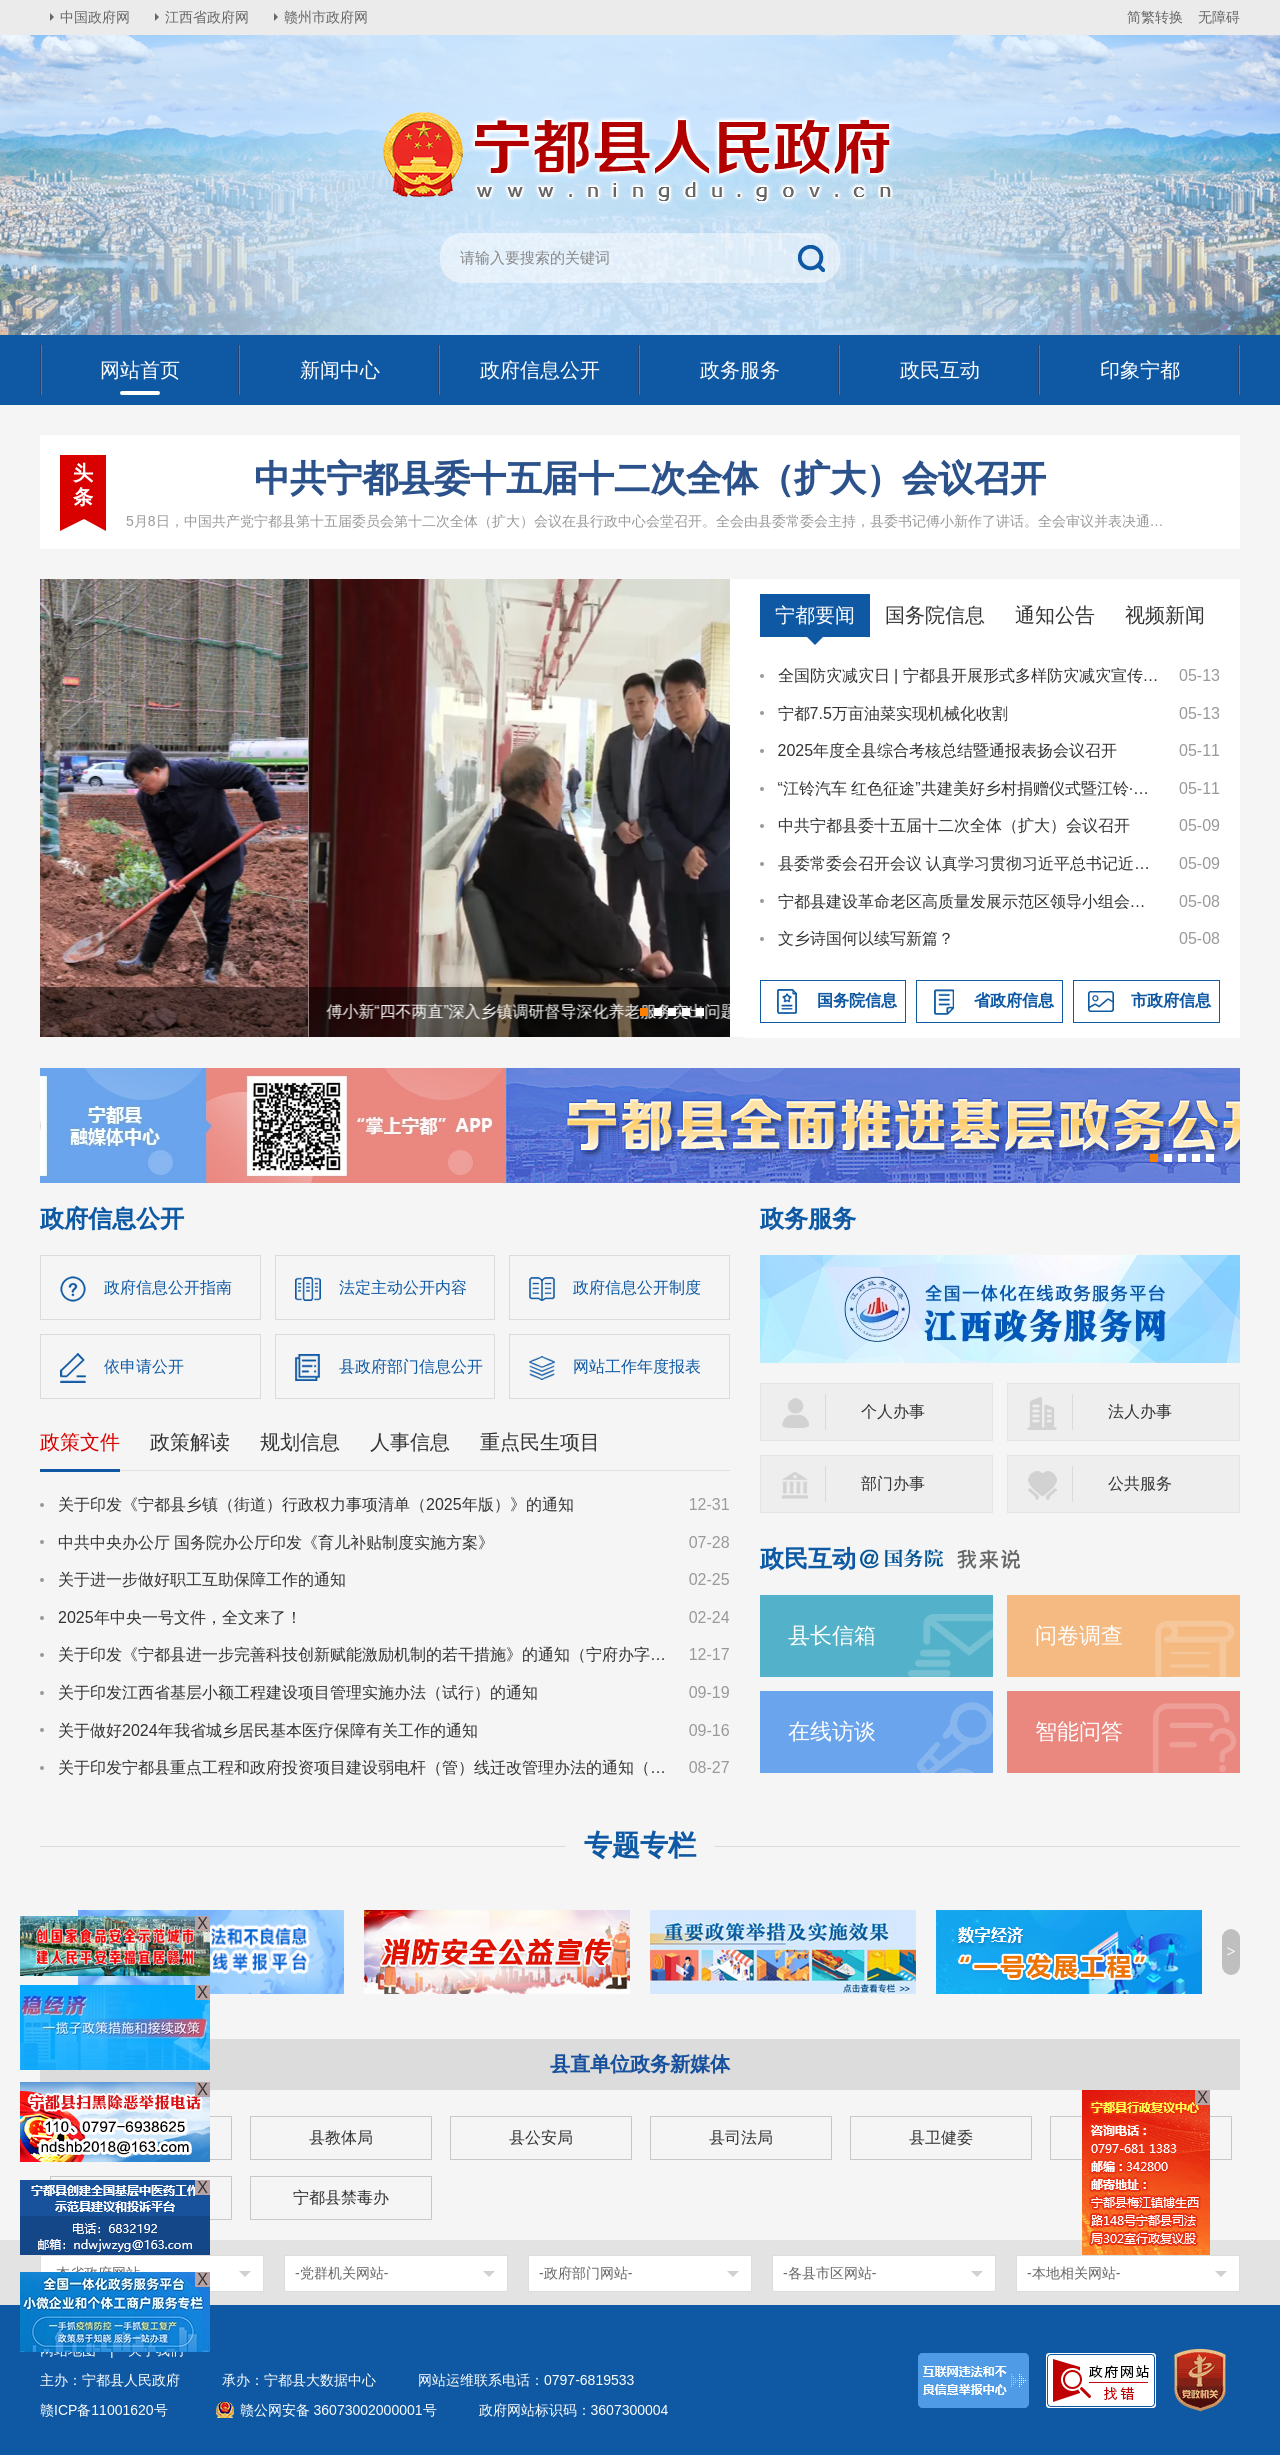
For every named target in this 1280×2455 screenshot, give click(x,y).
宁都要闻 (815, 615)
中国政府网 (95, 17)
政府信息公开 (112, 1218)
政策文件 (80, 1442)
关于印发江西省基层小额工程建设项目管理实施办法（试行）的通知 (298, 1692)
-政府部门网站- (585, 2273)
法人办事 (1140, 1411)
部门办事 (893, 1483)
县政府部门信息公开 (411, 1366)
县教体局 (341, 2137)
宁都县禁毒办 (341, 2197)
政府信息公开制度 (637, 1287)
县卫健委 (941, 2137)
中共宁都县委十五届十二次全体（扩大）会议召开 (650, 478)
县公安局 (541, 2137)
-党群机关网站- (341, 2273)
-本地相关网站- (1073, 2273)
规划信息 (300, 1442)
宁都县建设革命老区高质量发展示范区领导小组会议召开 (969, 901)
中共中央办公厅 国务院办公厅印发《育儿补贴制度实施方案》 (276, 1542)
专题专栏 (640, 1845)
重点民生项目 (540, 1442)
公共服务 (1140, 1483)
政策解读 (190, 1442)
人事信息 (410, 1442)
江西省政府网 (207, 17)
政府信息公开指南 (168, 1287)
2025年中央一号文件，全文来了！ (180, 1617)
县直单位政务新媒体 (640, 2064)
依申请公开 (144, 1366)
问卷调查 (1079, 1635)
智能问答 (1079, 1731)
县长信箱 (832, 1635)
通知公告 (1055, 615)
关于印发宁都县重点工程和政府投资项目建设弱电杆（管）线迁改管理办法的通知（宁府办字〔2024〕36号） (364, 1767)
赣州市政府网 (326, 17)
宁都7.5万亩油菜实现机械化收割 (893, 713)
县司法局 (741, 2137)
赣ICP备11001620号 (104, 2410)
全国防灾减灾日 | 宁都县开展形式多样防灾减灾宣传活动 (969, 675)
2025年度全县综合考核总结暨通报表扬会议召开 (948, 750)
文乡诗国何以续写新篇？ (866, 938)
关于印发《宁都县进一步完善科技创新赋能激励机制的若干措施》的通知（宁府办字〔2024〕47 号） (364, 1654)
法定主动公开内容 (403, 1287)
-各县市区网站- (829, 2273)
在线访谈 (832, 1731)
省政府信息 (1014, 1000)
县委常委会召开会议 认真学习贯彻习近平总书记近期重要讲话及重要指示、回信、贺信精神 (969, 863)
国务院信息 (935, 615)
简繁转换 (1155, 17)
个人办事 (893, 1411)
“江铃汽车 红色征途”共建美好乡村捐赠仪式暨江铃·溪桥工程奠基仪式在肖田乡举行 (969, 788)
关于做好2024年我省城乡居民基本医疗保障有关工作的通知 (268, 1730)
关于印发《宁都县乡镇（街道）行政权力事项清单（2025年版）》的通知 (316, 1504)
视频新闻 (1165, 615)
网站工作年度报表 (637, 1366)
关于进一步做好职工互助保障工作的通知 (202, 1579)
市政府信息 (1171, 1000)
